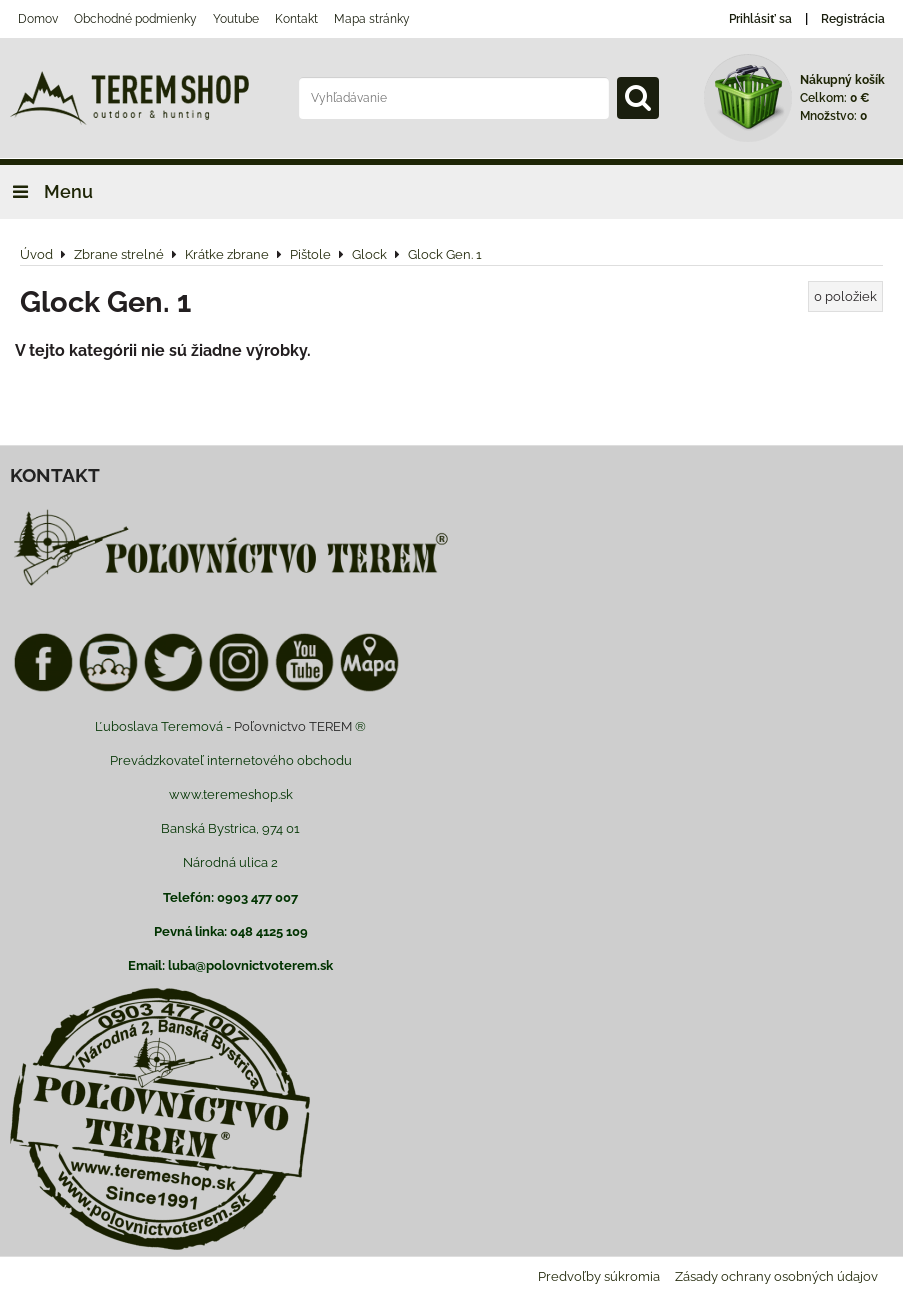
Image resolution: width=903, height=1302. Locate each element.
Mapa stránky (372, 19)
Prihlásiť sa (760, 19)
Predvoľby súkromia (599, 1276)
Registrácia (853, 19)
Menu (46, 191)
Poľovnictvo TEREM (293, 726)
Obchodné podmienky (135, 19)
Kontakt (296, 19)
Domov (38, 19)
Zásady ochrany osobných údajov (776, 1276)
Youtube (236, 19)
